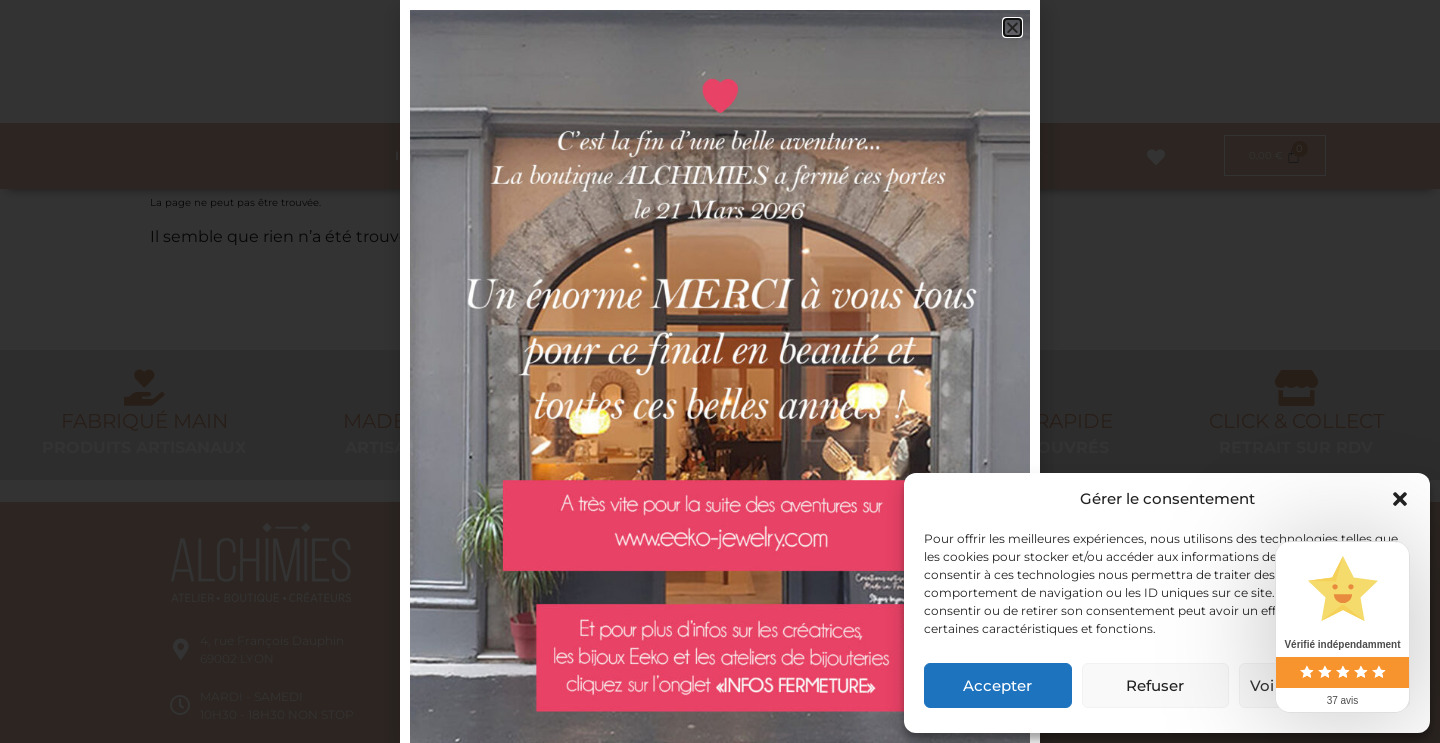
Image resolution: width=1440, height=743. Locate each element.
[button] (1400, 499)
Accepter (997, 685)
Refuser (1155, 685)
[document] (720, 371)
